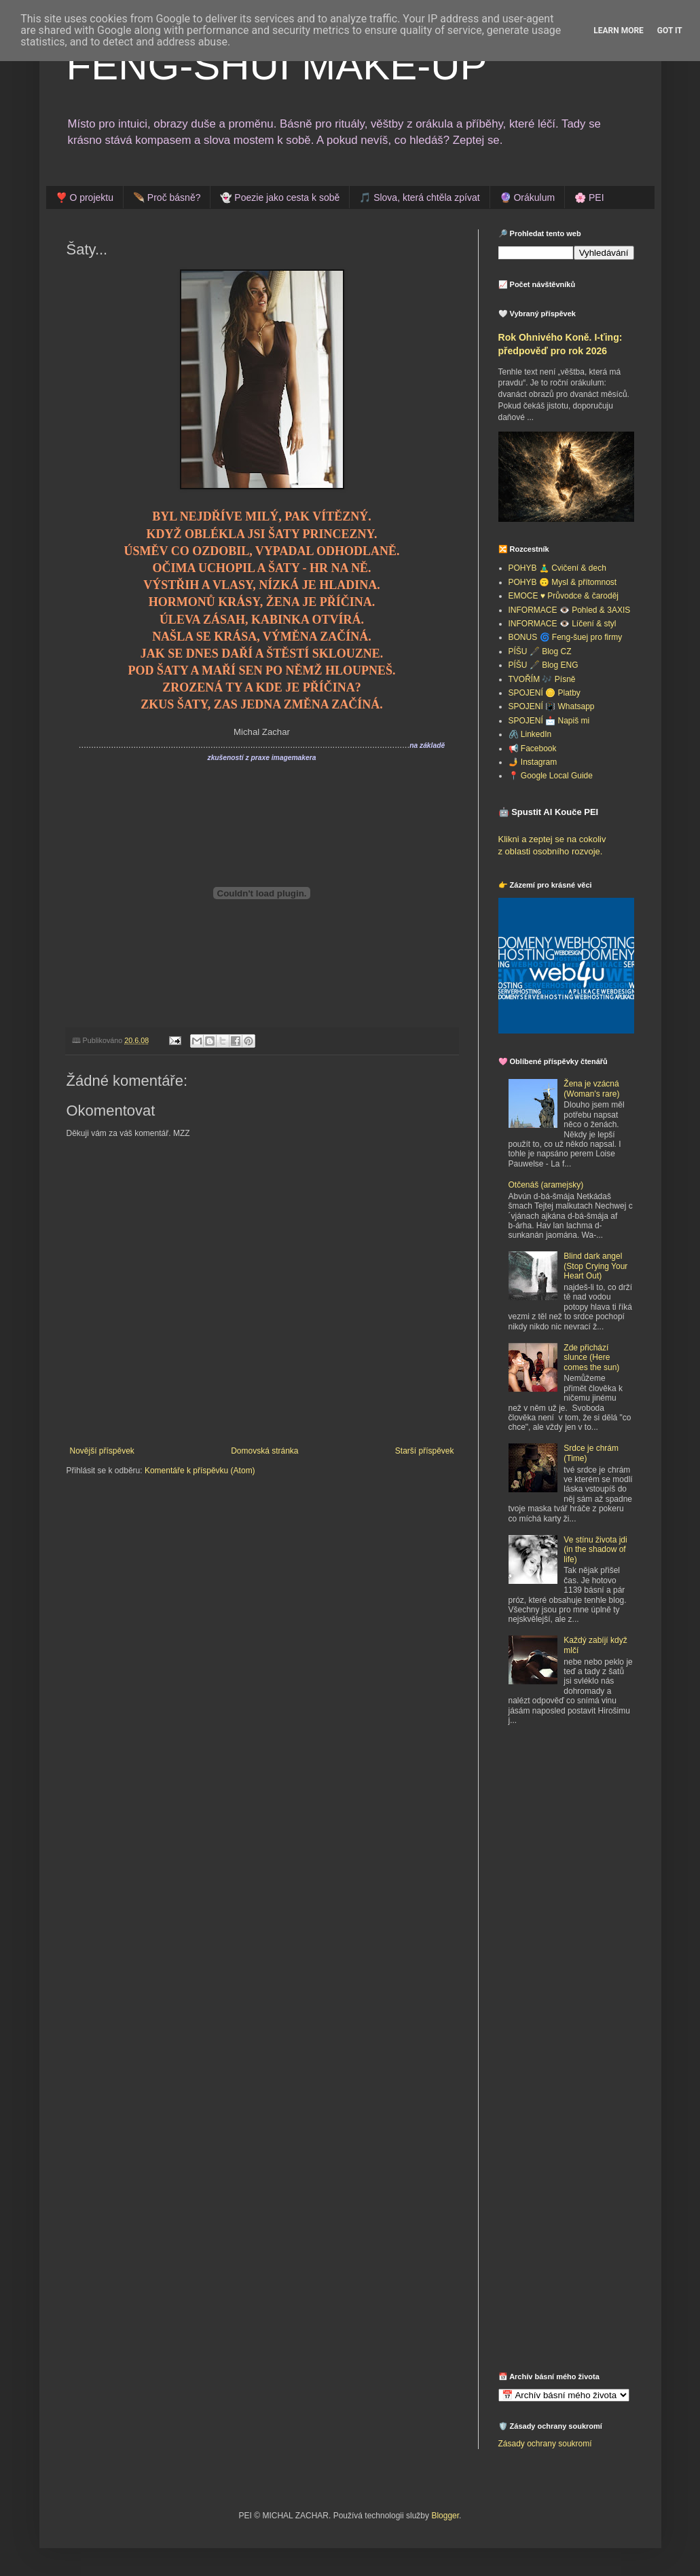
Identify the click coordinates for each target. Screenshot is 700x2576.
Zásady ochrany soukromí (545, 2443)
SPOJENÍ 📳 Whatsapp (552, 706)
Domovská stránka (264, 1451)
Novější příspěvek (102, 1451)
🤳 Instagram (533, 762)
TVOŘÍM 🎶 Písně (542, 679)
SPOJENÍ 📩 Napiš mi (549, 720)
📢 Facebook (533, 748)
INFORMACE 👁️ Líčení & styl (562, 623)
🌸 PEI (589, 197)
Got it (669, 30)
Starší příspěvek (424, 1451)
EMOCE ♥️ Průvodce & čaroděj (564, 596)
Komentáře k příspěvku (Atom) (200, 1470)
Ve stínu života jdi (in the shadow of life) (595, 1549)
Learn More (618, 30)
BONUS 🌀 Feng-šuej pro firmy (566, 637)
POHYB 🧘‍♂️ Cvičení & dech (557, 568)
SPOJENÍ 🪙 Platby (545, 693)
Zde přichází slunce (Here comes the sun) (591, 1357)
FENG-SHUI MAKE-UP (277, 65)
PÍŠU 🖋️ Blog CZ (540, 651)
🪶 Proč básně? (167, 197)
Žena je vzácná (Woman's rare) (591, 1088)
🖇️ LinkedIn (530, 734)
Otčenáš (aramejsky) (546, 1185)
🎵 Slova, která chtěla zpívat (419, 197)
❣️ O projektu (84, 197)
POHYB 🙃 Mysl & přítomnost (563, 582)
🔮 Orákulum (527, 197)
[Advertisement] (583, 1836)
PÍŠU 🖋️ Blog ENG (543, 665)
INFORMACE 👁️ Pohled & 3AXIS (570, 610)
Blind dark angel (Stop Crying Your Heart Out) (595, 1266)
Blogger (445, 2515)
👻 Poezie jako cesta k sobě (279, 197)
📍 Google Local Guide (551, 775)
